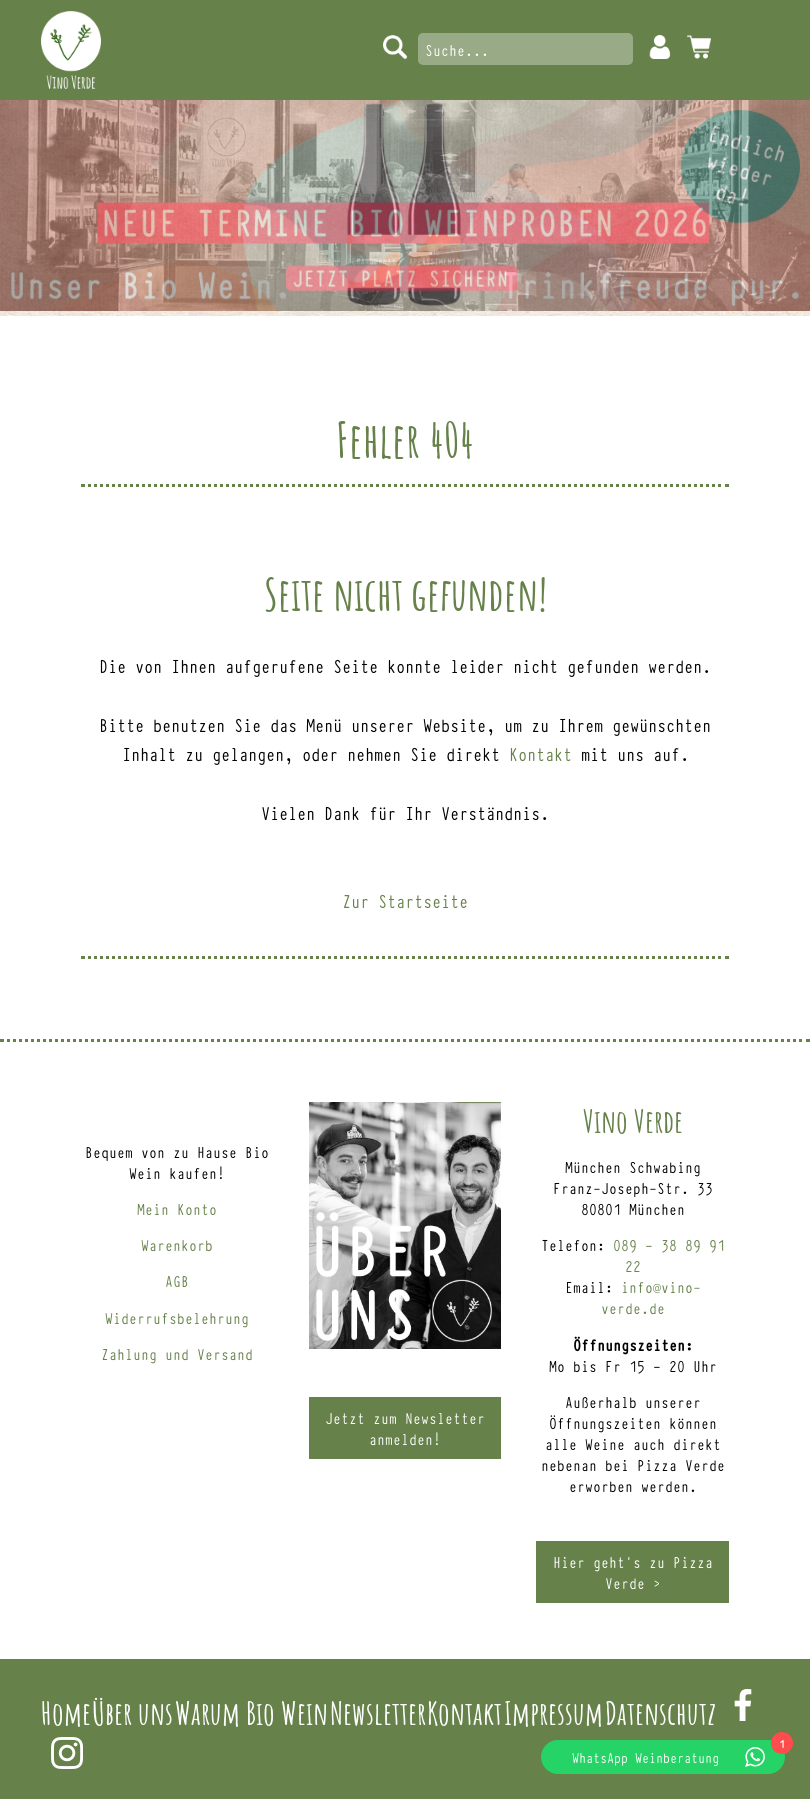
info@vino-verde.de (651, 1297)
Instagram (67, 1753)
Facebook (743, 1705)
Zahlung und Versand (177, 1353)
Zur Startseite (405, 900)
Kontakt (540, 753)
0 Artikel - (699, 47)
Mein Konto (660, 47)
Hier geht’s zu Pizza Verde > (633, 1572)
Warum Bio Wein (251, 1712)
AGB (177, 1280)
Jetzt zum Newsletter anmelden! (405, 1428)
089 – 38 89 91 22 (669, 1255)
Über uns (132, 1712)
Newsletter (378, 1712)
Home (66, 1712)
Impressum (553, 1712)
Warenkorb (177, 1244)
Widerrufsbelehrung (177, 1317)
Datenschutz (660, 1712)
